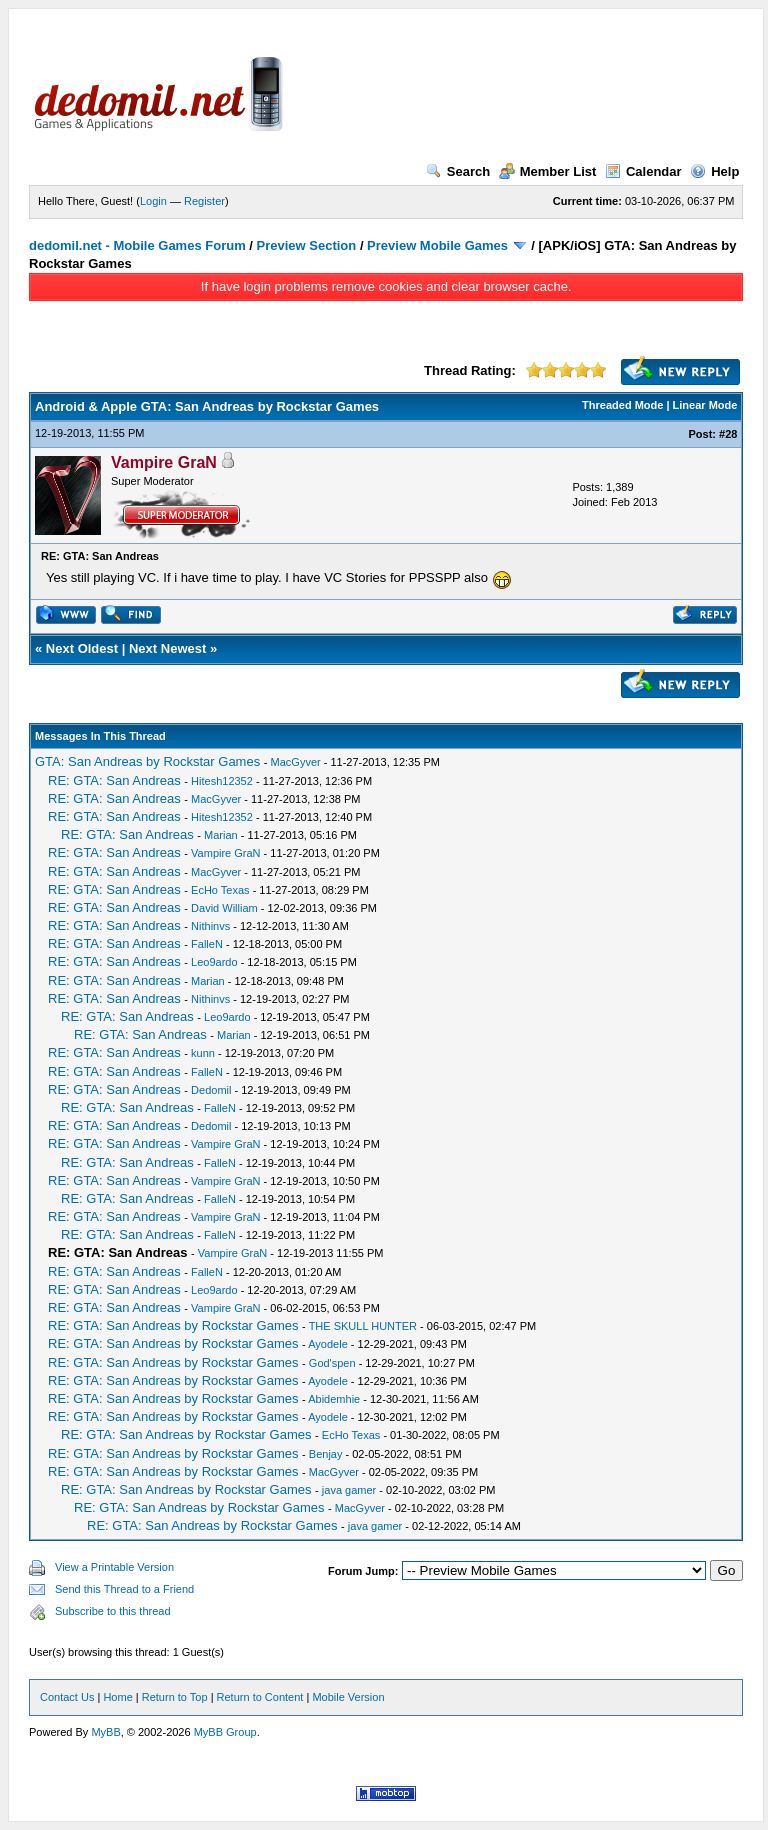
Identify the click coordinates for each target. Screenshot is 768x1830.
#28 (728, 434)
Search (458, 171)
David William (224, 908)
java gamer (349, 1490)
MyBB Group (225, 1732)
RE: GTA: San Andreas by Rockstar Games (173, 1325)
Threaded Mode (622, 405)
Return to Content (260, 1697)
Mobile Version (348, 1697)
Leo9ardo (214, 962)
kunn (203, 1053)
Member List (548, 171)
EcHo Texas (220, 890)
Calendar (643, 171)
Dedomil (211, 1090)
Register (204, 201)
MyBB (105, 1732)
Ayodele (328, 1344)
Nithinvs (210, 926)
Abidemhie (334, 1399)
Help (714, 171)
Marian (221, 835)
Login (153, 201)
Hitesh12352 (222, 781)
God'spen (332, 1363)
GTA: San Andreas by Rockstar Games (147, 761)
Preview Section (307, 245)
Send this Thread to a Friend (124, 1589)
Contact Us (67, 1697)
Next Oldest (82, 648)
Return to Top (175, 1697)
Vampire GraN (225, 853)
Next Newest (167, 648)
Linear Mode (705, 405)
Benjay (326, 1454)
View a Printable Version (114, 1567)
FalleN (207, 944)
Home (117, 1697)
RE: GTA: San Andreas (114, 780)
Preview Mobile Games (437, 245)
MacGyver (296, 762)
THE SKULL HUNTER (363, 1326)
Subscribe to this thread (113, 1611)
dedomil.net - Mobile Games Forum (137, 245)
